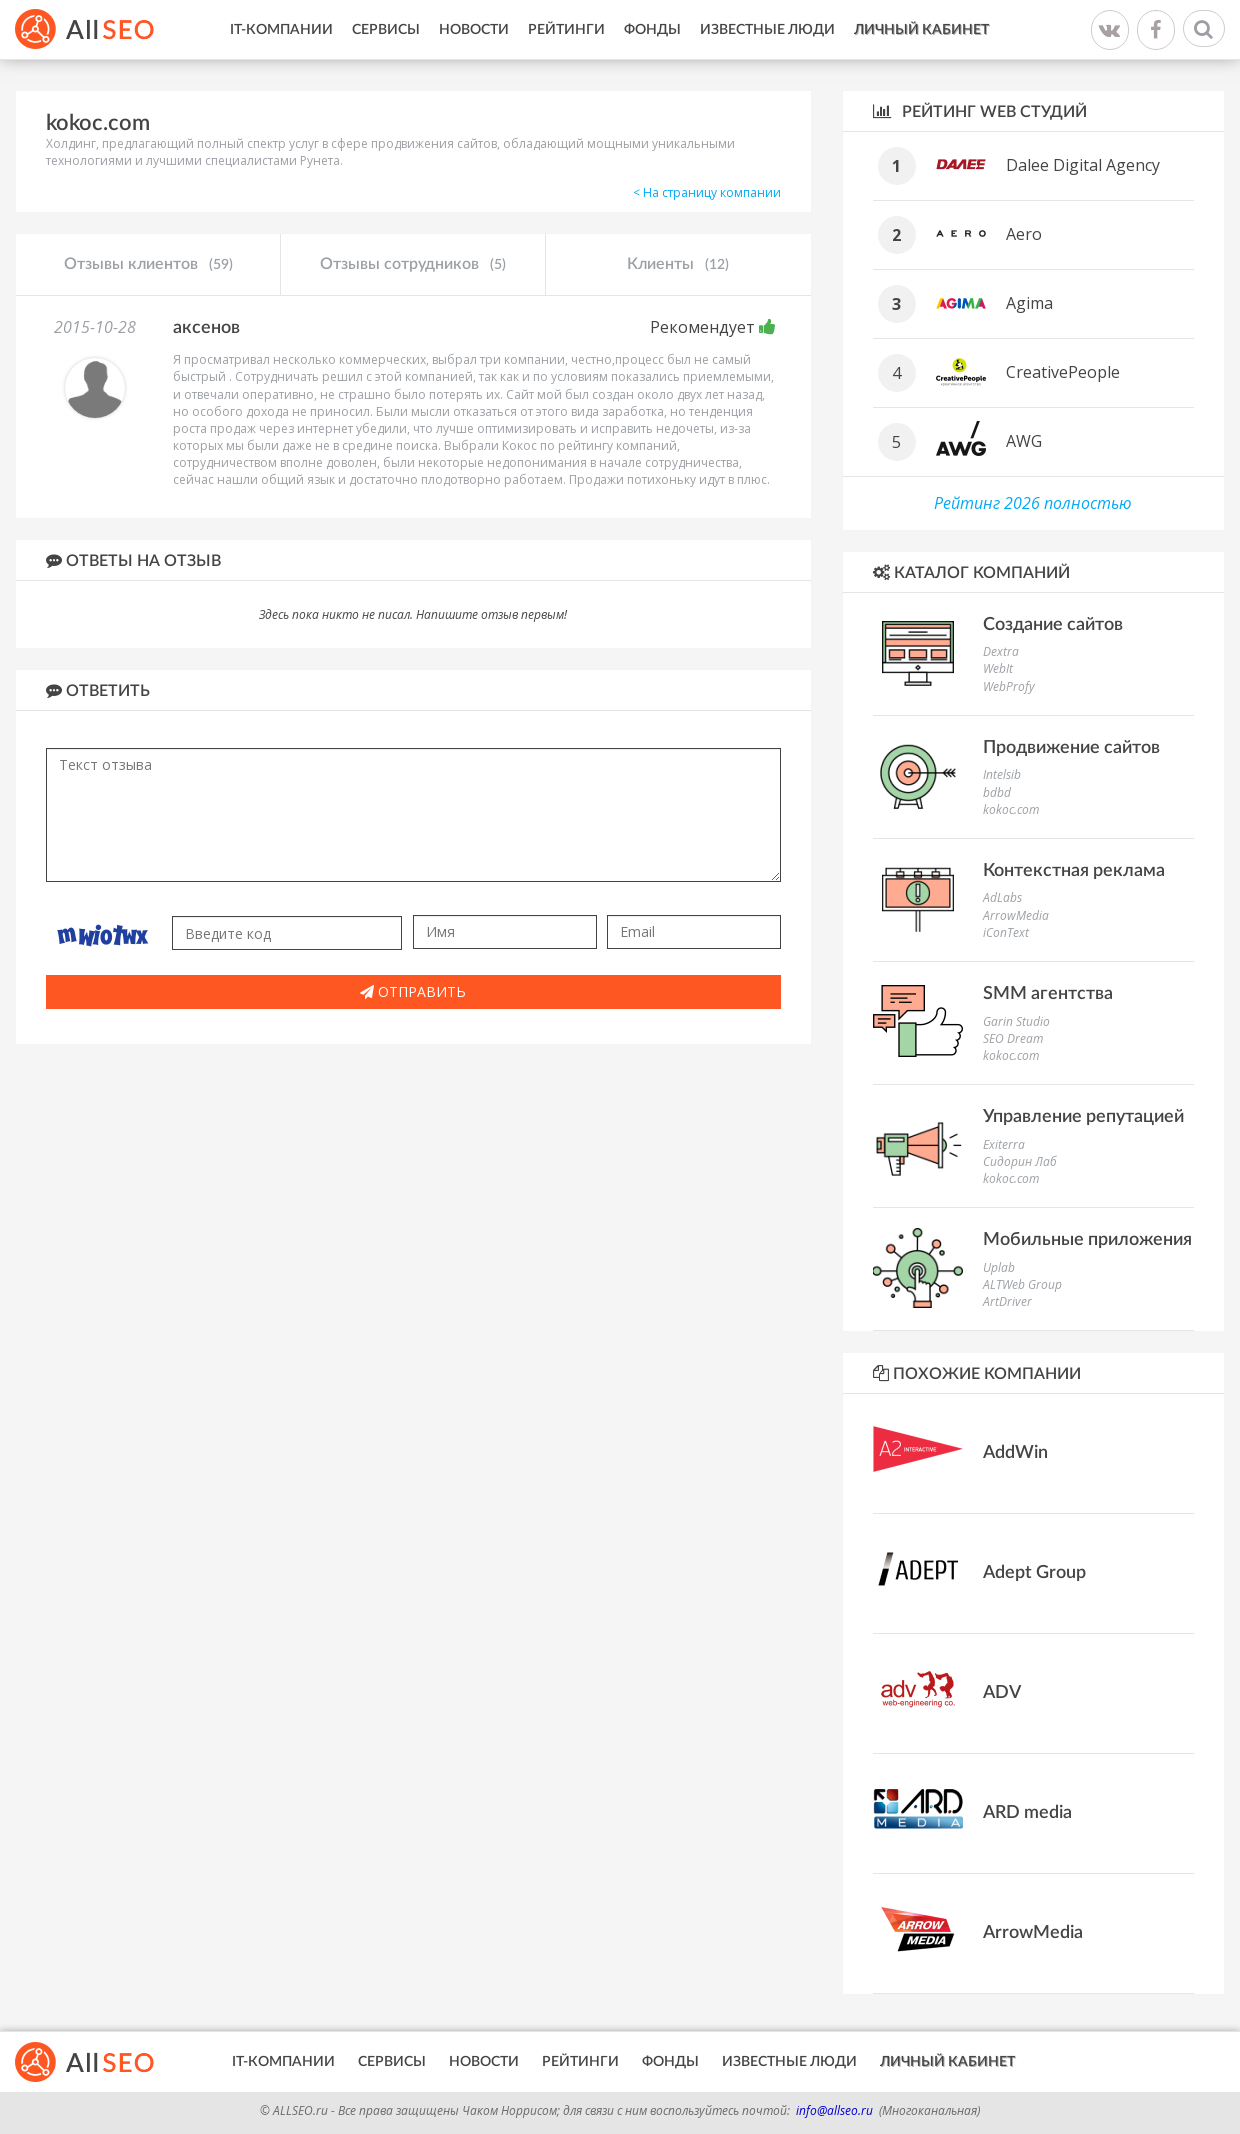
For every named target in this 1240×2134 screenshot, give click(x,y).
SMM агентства (1048, 994)
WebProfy (1009, 686)
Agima (1029, 303)
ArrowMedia (1016, 915)
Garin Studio (1016, 1021)
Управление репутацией (1083, 1117)
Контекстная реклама (1074, 871)
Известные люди (767, 30)
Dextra (1001, 651)
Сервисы (386, 30)
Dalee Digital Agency (1083, 165)
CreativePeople (1063, 372)
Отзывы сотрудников (413, 265)
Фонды (652, 30)
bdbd (997, 792)
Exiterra (1004, 1144)
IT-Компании (281, 30)
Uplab (999, 1267)
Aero (1024, 234)
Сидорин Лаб (1020, 1161)
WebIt (998, 668)
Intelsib (1002, 774)
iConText (1006, 932)
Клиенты (678, 265)
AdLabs (1002, 897)
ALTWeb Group (1022, 1284)
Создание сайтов (1053, 625)
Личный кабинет (921, 30)
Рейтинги (566, 30)
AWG (1024, 441)
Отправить (413, 991)
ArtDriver (1007, 1301)
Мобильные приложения (1087, 1240)
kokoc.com (1011, 809)
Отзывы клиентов (148, 265)
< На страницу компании (707, 192)
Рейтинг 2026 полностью (1033, 503)
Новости (474, 30)
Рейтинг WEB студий (980, 111)
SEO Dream (1013, 1038)
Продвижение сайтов (1071, 748)
